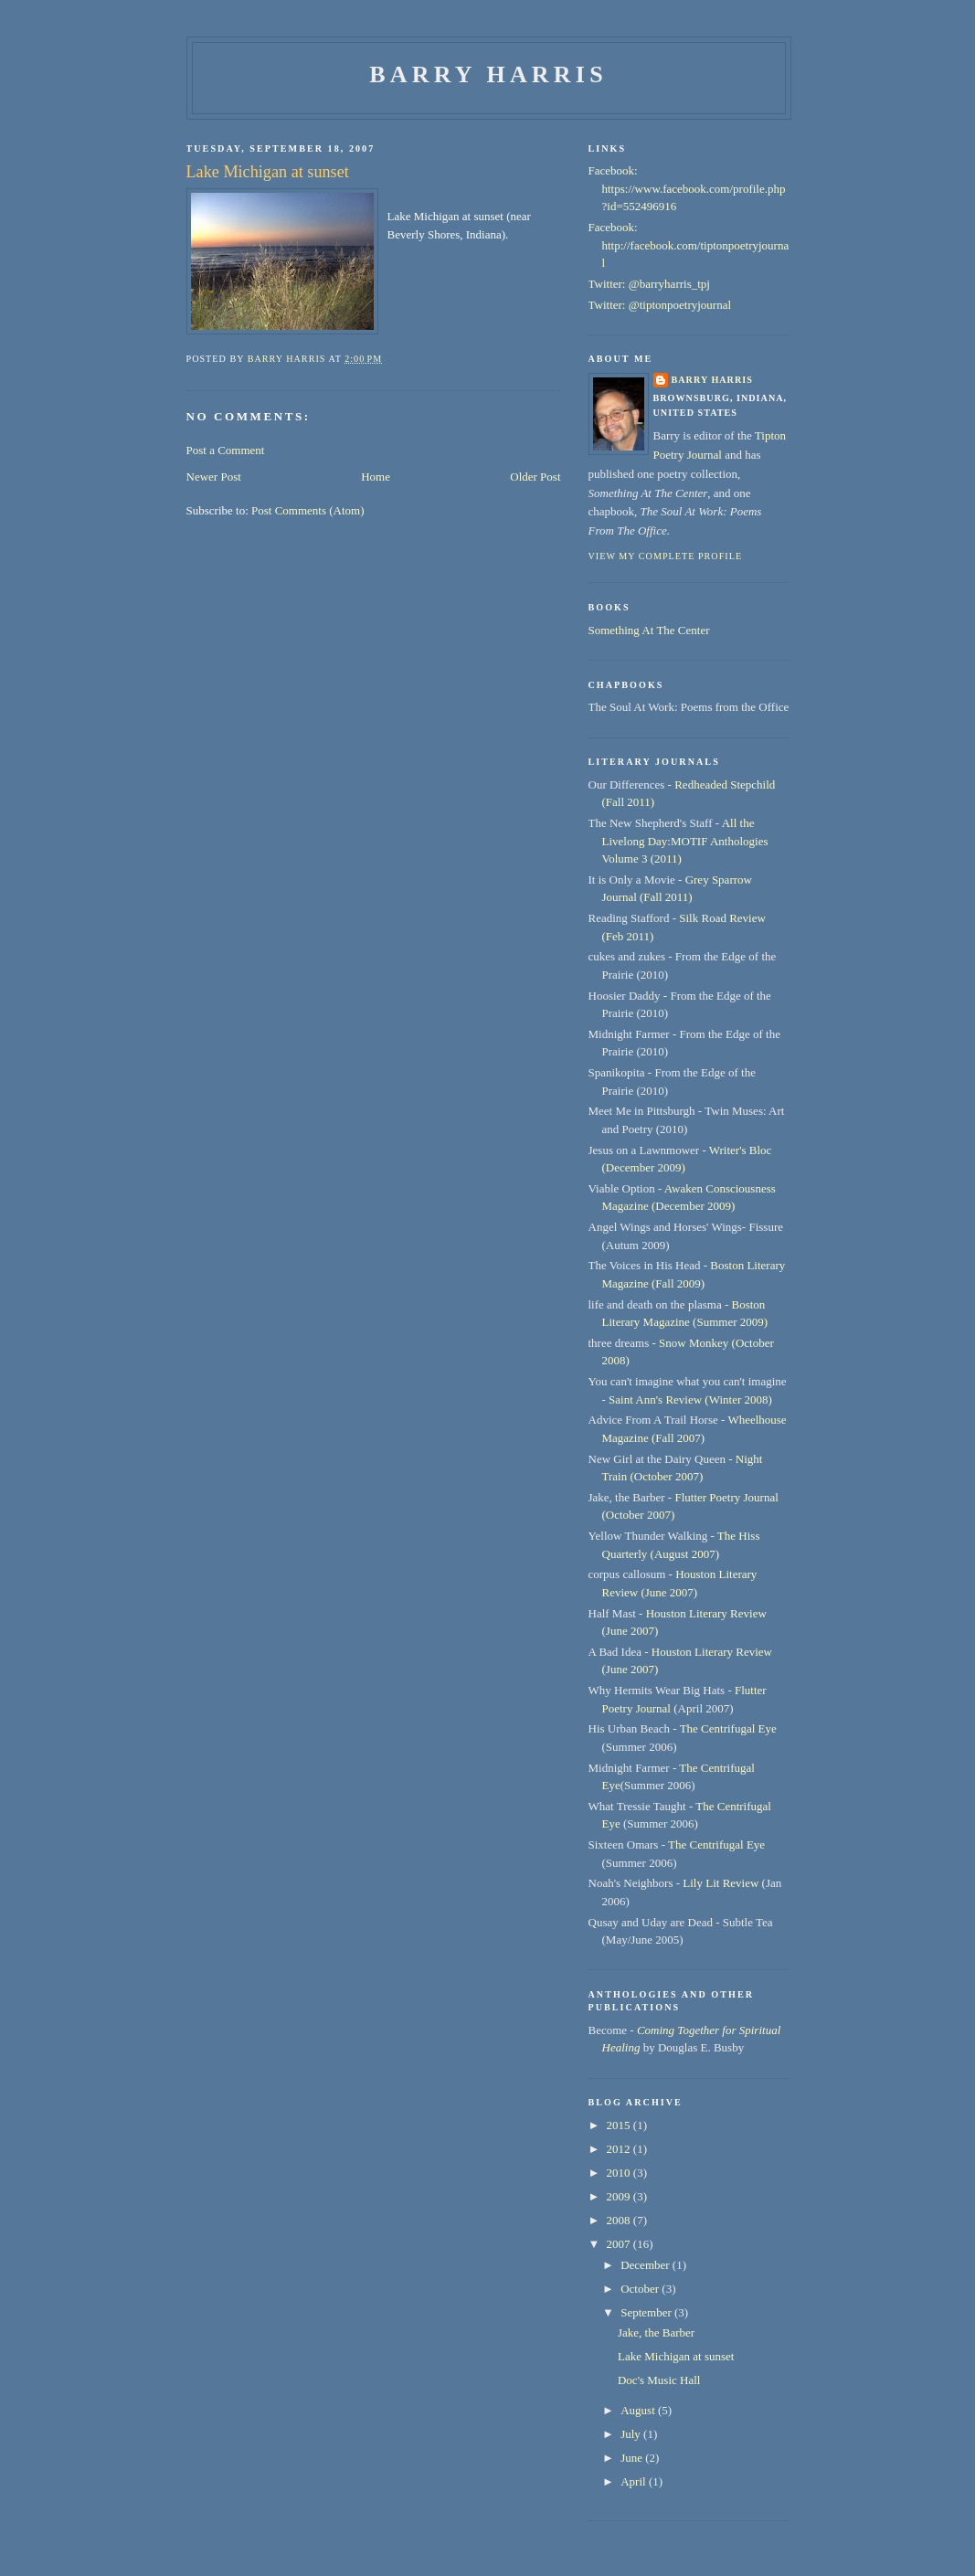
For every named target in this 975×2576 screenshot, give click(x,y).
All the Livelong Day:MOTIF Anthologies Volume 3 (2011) (685, 840)
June (632, 2458)
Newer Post (213, 476)
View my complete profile (665, 556)
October (641, 2288)
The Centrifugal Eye (728, 1728)
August (639, 2410)
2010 (620, 2172)
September (647, 2312)
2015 (620, 2125)
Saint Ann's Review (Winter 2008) (690, 1399)
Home (375, 476)
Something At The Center (649, 630)
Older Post (535, 476)
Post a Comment (225, 450)
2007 (620, 2244)
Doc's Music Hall (659, 2380)
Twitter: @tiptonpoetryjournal (660, 305)
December (646, 2265)
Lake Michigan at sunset (676, 2356)
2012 (620, 2149)
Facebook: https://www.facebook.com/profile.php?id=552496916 (687, 188)
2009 (620, 2196)
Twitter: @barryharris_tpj (649, 284)
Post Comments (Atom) (308, 510)
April (634, 2481)
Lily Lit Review (720, 1883)
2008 (620, 2220)
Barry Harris (488, 74)
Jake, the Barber (656, 2332)
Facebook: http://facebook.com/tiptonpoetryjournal (689, 245)
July (631, 2434)
